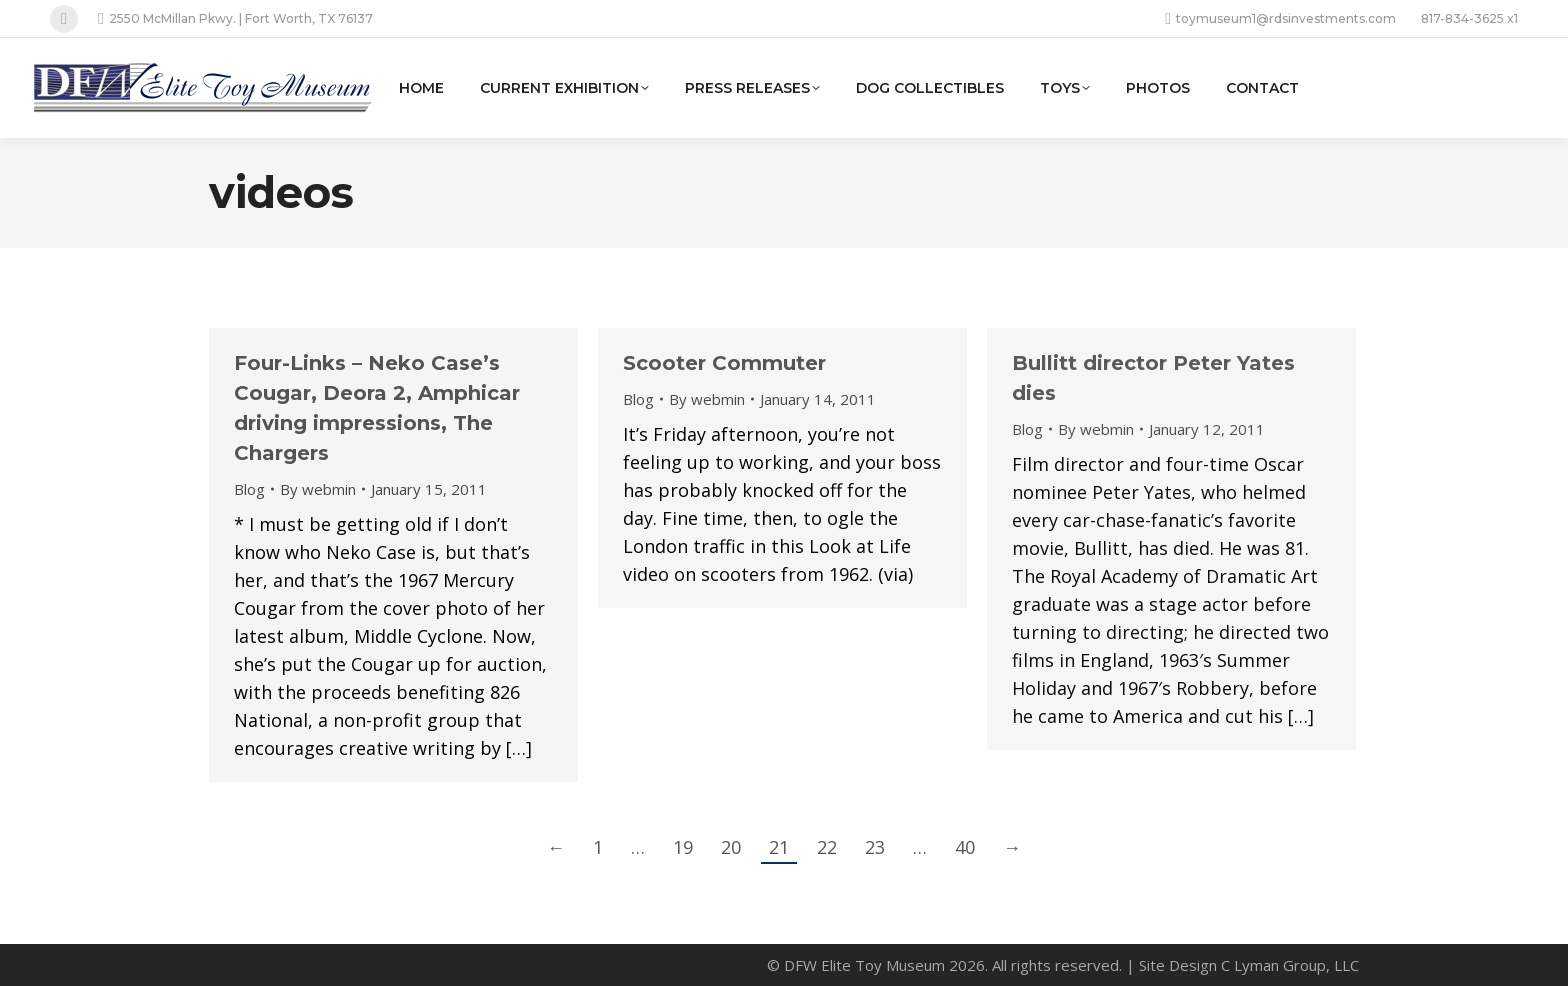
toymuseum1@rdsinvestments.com (1280, 19)
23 (875, 847)
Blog (249, 489)
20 (731, 847)
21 (779, 847)
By (318, 489)
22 (827, 847)
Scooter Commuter (724, 363)
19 (683, 847)
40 (965, 847)
